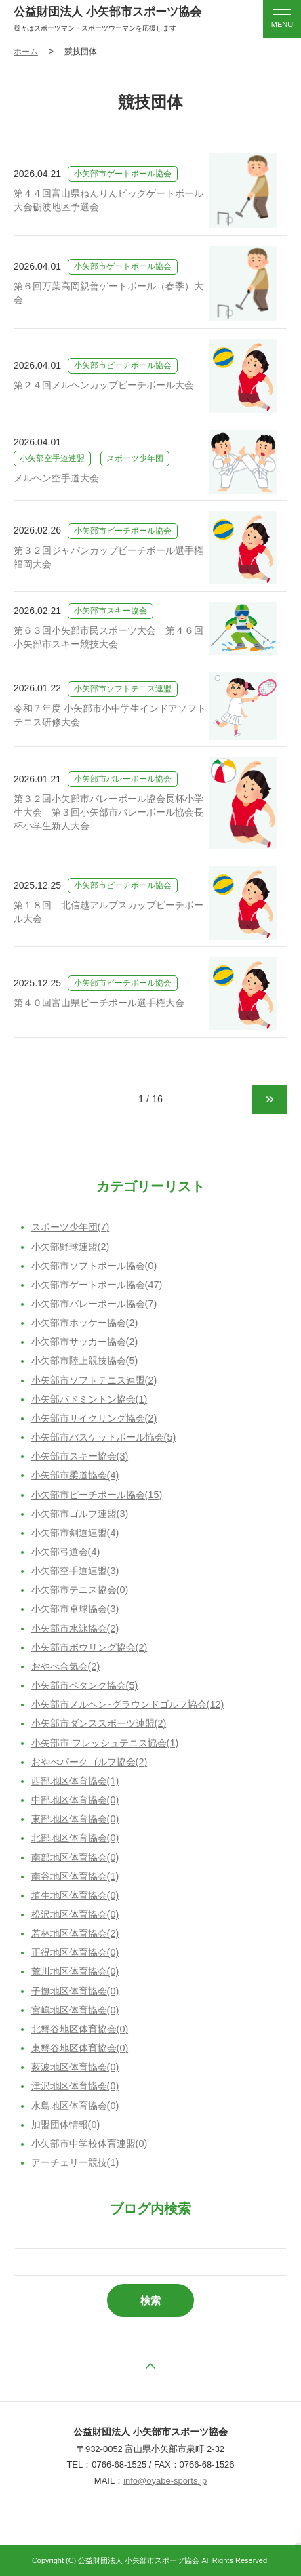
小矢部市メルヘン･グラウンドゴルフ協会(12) (127, 1704)
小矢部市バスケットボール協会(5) (103, 1437)
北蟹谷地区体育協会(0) (80, 2029)
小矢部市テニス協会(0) (80, 1589)
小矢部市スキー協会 (110, 611)
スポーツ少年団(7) (70, 1227)
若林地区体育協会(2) (75, 1933)
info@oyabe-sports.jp (165, 2481)
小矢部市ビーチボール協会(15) (97, 1494)
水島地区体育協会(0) (75, 2105)
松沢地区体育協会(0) (75, 1914)
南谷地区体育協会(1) (75, 1876)
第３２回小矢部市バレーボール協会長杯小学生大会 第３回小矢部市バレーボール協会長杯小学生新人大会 (108, 812)
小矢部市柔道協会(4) (75, 1475)
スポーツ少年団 (134, 458)
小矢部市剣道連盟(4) (75, 1532)
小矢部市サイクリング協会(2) (94, 1418)
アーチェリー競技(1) (75, 2162)
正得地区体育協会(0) (75, 1952)
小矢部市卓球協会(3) (75, 1608)
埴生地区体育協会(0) (75, 1895)
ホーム (26, 51)
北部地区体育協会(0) (75, 1837)
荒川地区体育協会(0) (75, 1971)
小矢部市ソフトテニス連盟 (123, 688)
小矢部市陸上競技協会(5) (84, 1360)
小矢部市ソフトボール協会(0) (94, 1265)
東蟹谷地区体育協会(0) (80, 2047)
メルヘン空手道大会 (56, 477)
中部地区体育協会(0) (75, 1799)
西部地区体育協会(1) (75, 1780)
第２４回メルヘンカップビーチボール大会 (104, 385)
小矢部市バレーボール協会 (123, 779)
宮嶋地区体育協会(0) (75, 2010)
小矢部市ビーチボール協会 (123, 365)
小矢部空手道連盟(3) (75, 1570)
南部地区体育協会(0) (75, 1857)
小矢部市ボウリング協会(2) (89, 1647)
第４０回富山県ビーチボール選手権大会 (99, 1002)
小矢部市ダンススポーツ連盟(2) (99, 1723)
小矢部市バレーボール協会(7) (94, 1303)
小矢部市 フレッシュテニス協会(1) (105, 1742)
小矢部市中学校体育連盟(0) (89, 2143)
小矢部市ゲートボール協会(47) (97, 1284)
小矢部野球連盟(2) (70, 1246)
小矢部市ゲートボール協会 (123, 173)
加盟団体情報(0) (65, 2124)
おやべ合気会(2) (65, 1666)
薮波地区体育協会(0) (75, 2066)
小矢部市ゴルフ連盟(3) (80, 1513)
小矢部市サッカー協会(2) (84, 1341)
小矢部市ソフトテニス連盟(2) (94, 1380)
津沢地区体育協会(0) (75, 2085)
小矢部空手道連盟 (52, 458)
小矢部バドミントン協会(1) (89, 1399)
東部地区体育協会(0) (75, 1818)
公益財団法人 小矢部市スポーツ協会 (107, 11)
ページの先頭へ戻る (150, 2366)
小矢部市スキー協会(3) (80, 1456)
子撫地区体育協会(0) (75, 1991)
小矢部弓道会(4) (65, 1551)
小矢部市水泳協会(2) (75, 1628)
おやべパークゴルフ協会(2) (89, 1761)
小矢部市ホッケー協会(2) (84, 1322)
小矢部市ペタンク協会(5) (84, 1685)
